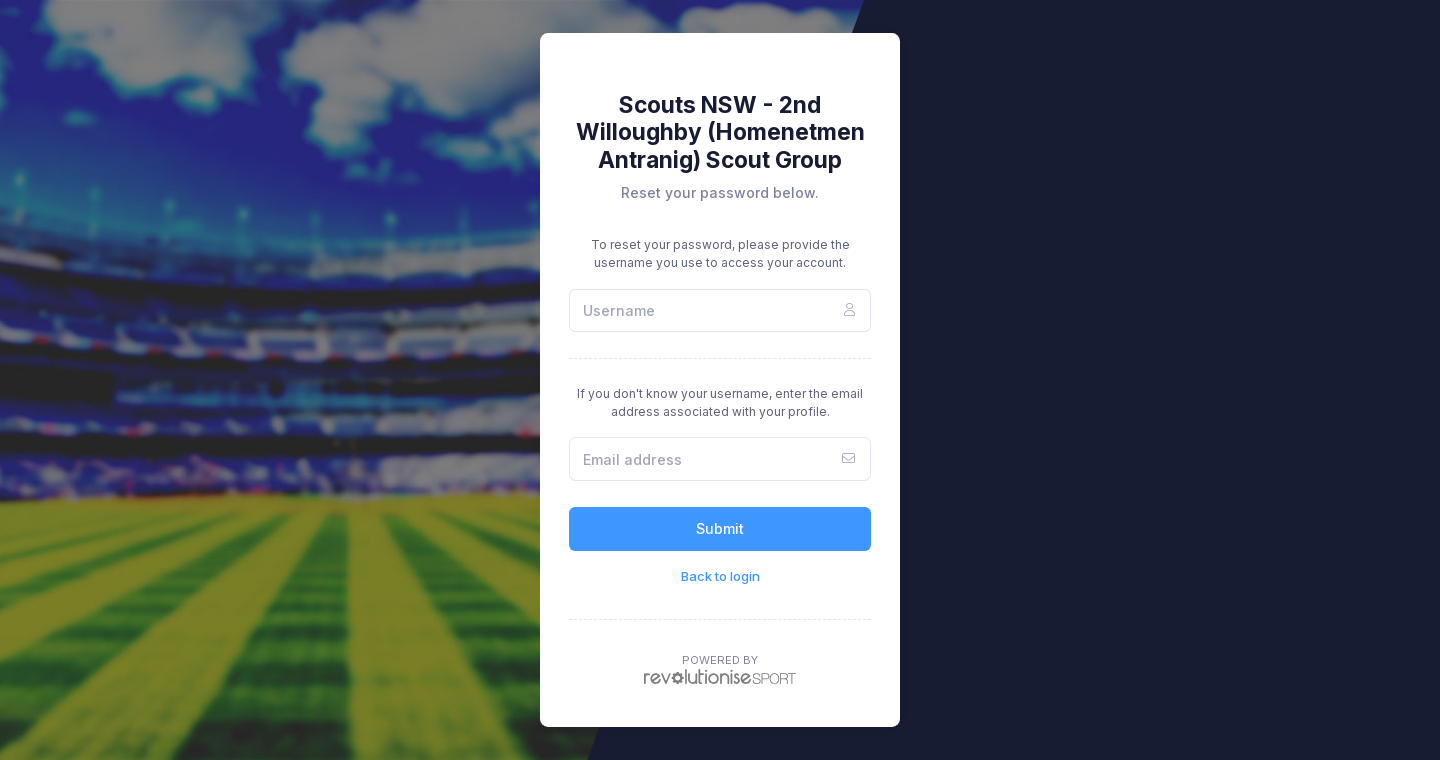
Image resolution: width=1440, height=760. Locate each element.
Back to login (720, 576)
